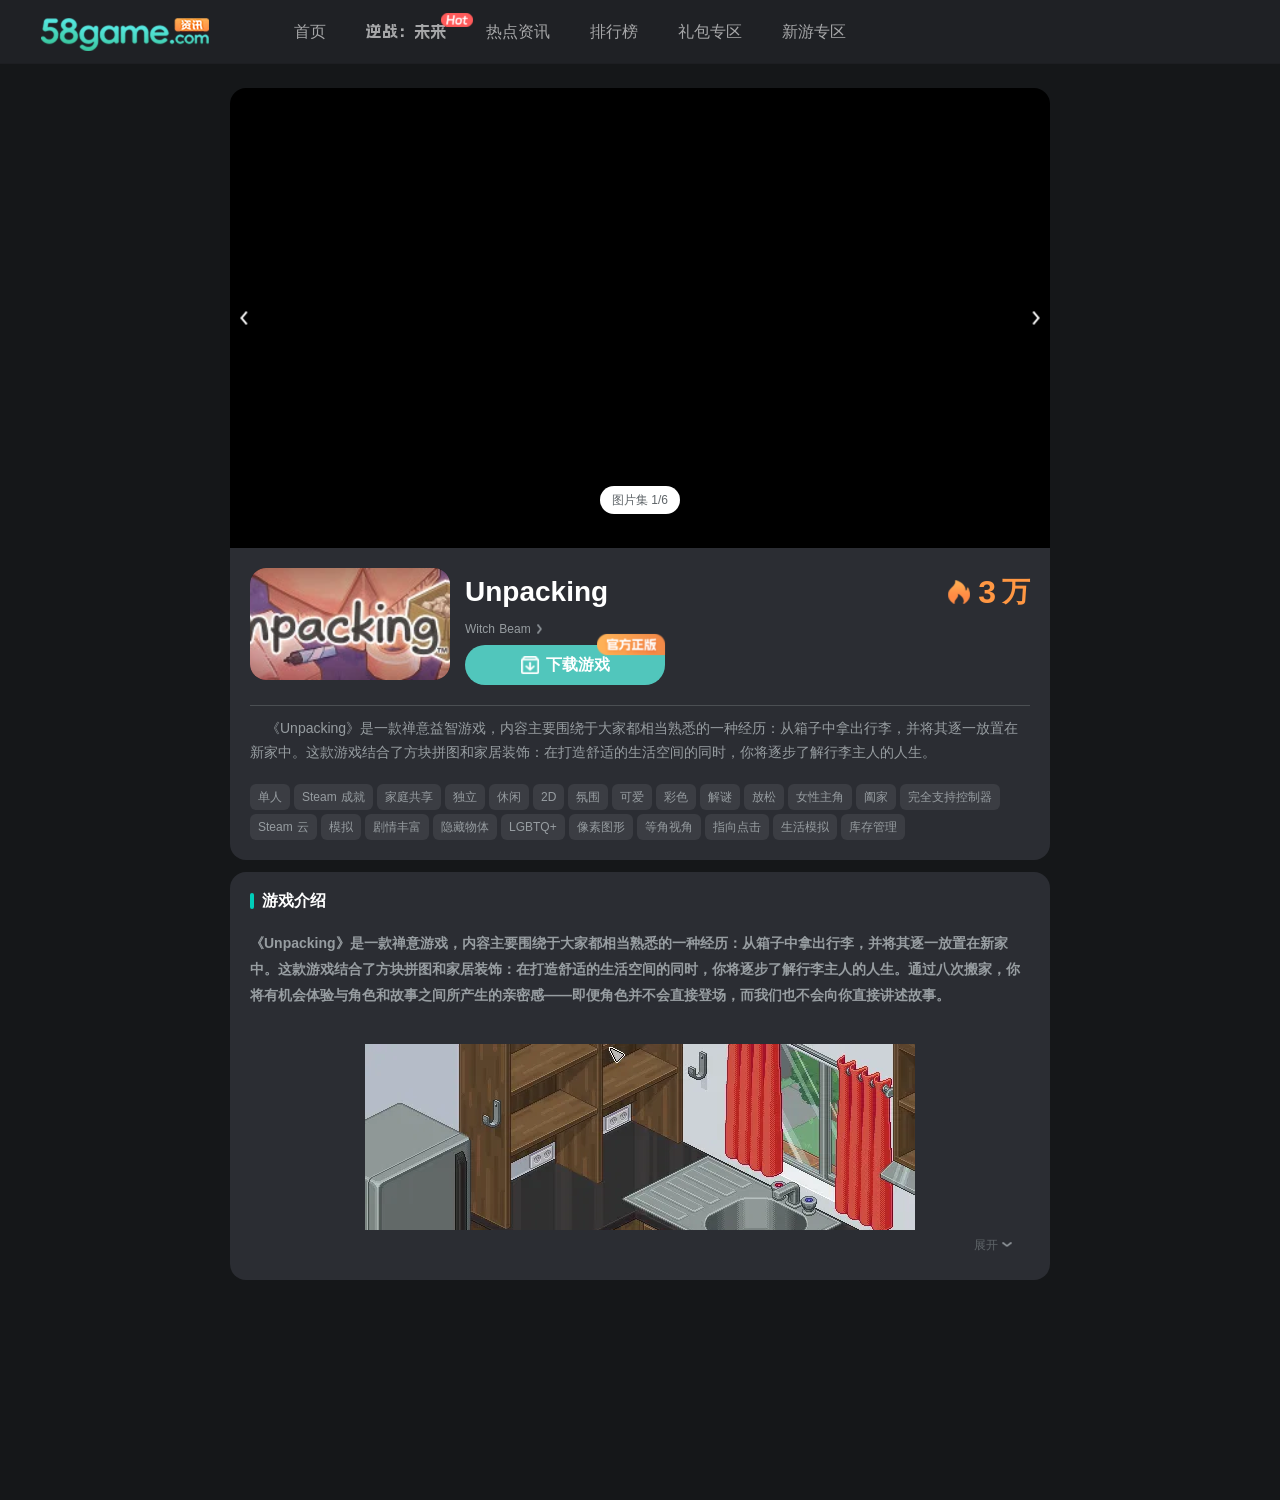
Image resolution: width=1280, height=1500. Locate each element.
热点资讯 (518, 31)
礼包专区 (710, 31)
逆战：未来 (406, 31)
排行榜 (614, 31)
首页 (310, 31)
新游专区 (814, 31)
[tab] (640, 500)
